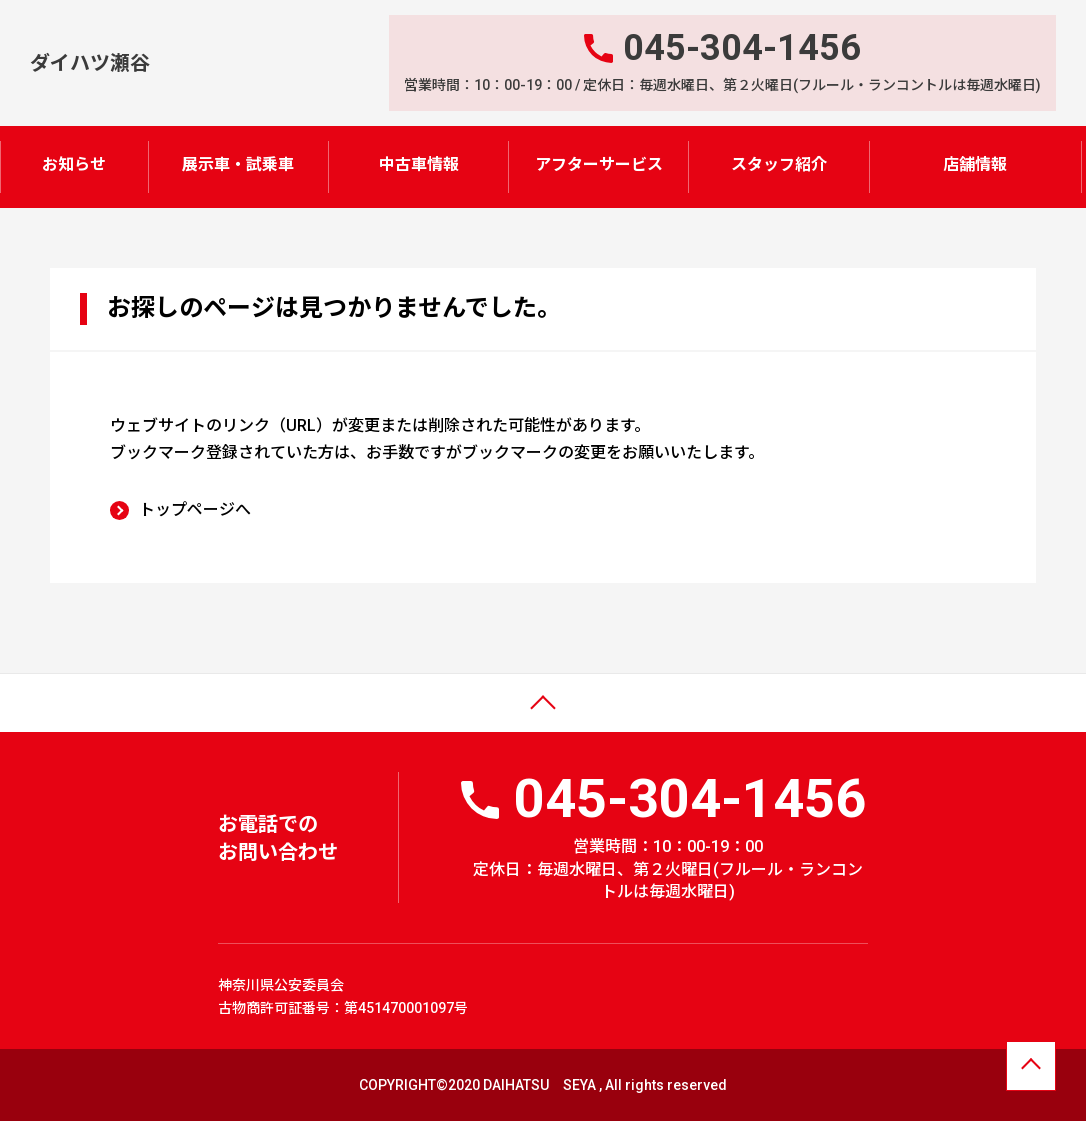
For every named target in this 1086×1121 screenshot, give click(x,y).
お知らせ (74, 164)
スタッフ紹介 (779, 164)
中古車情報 (419, 164)
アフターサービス (599, 164)
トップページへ (195, 508)
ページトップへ (1031, 1068)
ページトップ (63, 716)
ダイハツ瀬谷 (90, 62)
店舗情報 (975, 164)
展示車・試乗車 (238, 164)
